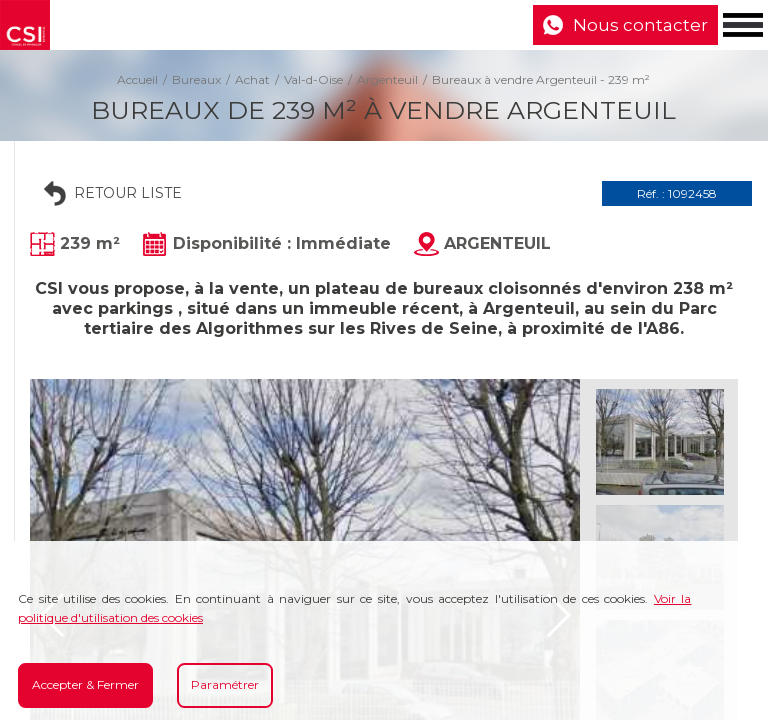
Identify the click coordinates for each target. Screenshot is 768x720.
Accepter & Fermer (85, 684)
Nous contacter (640, 25)
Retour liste (128, 193)
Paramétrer (225, 684)
